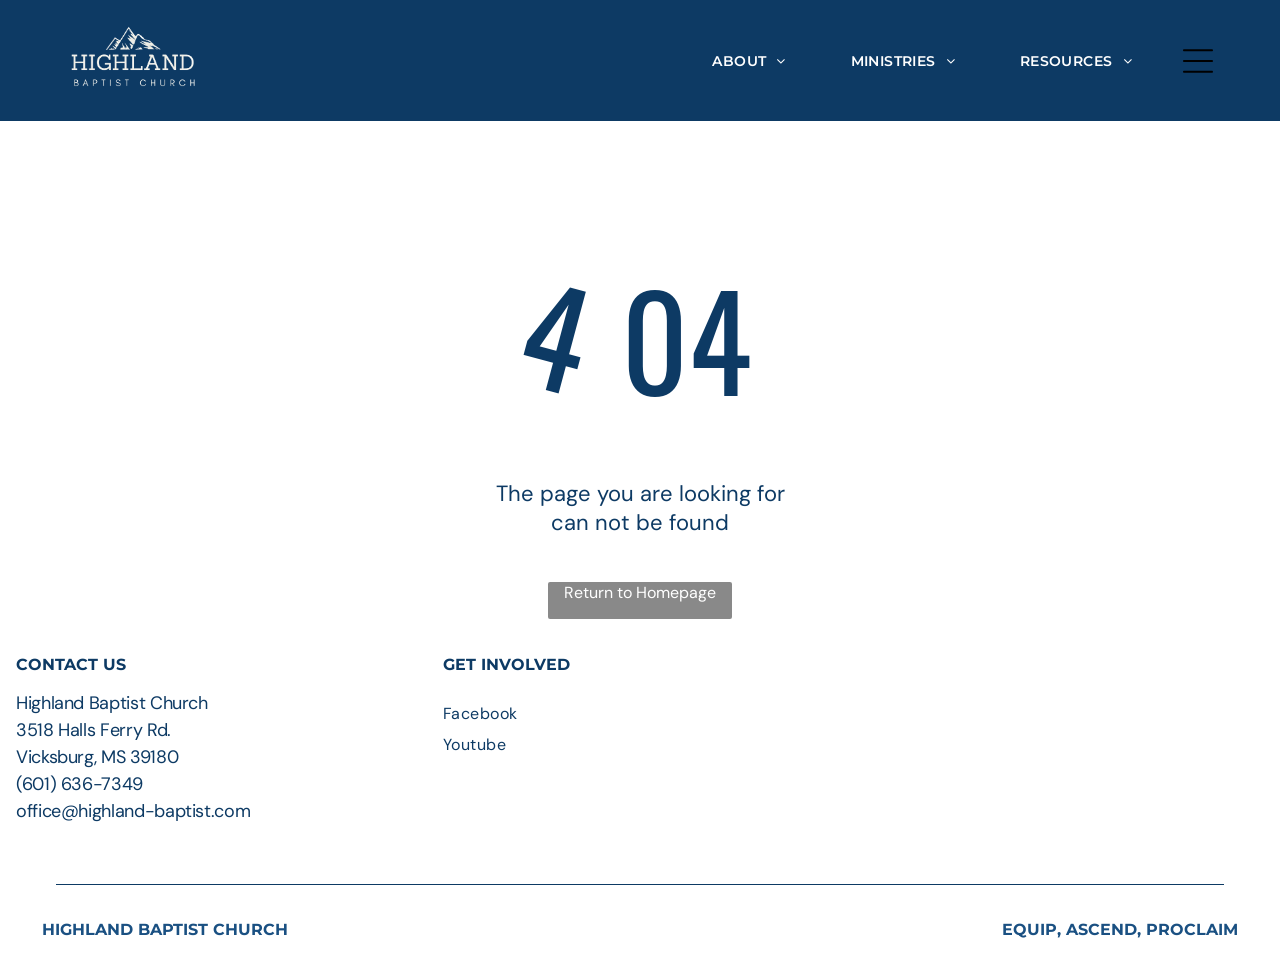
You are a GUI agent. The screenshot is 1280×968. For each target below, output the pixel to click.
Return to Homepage (640, 592)
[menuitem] (749, 60)
